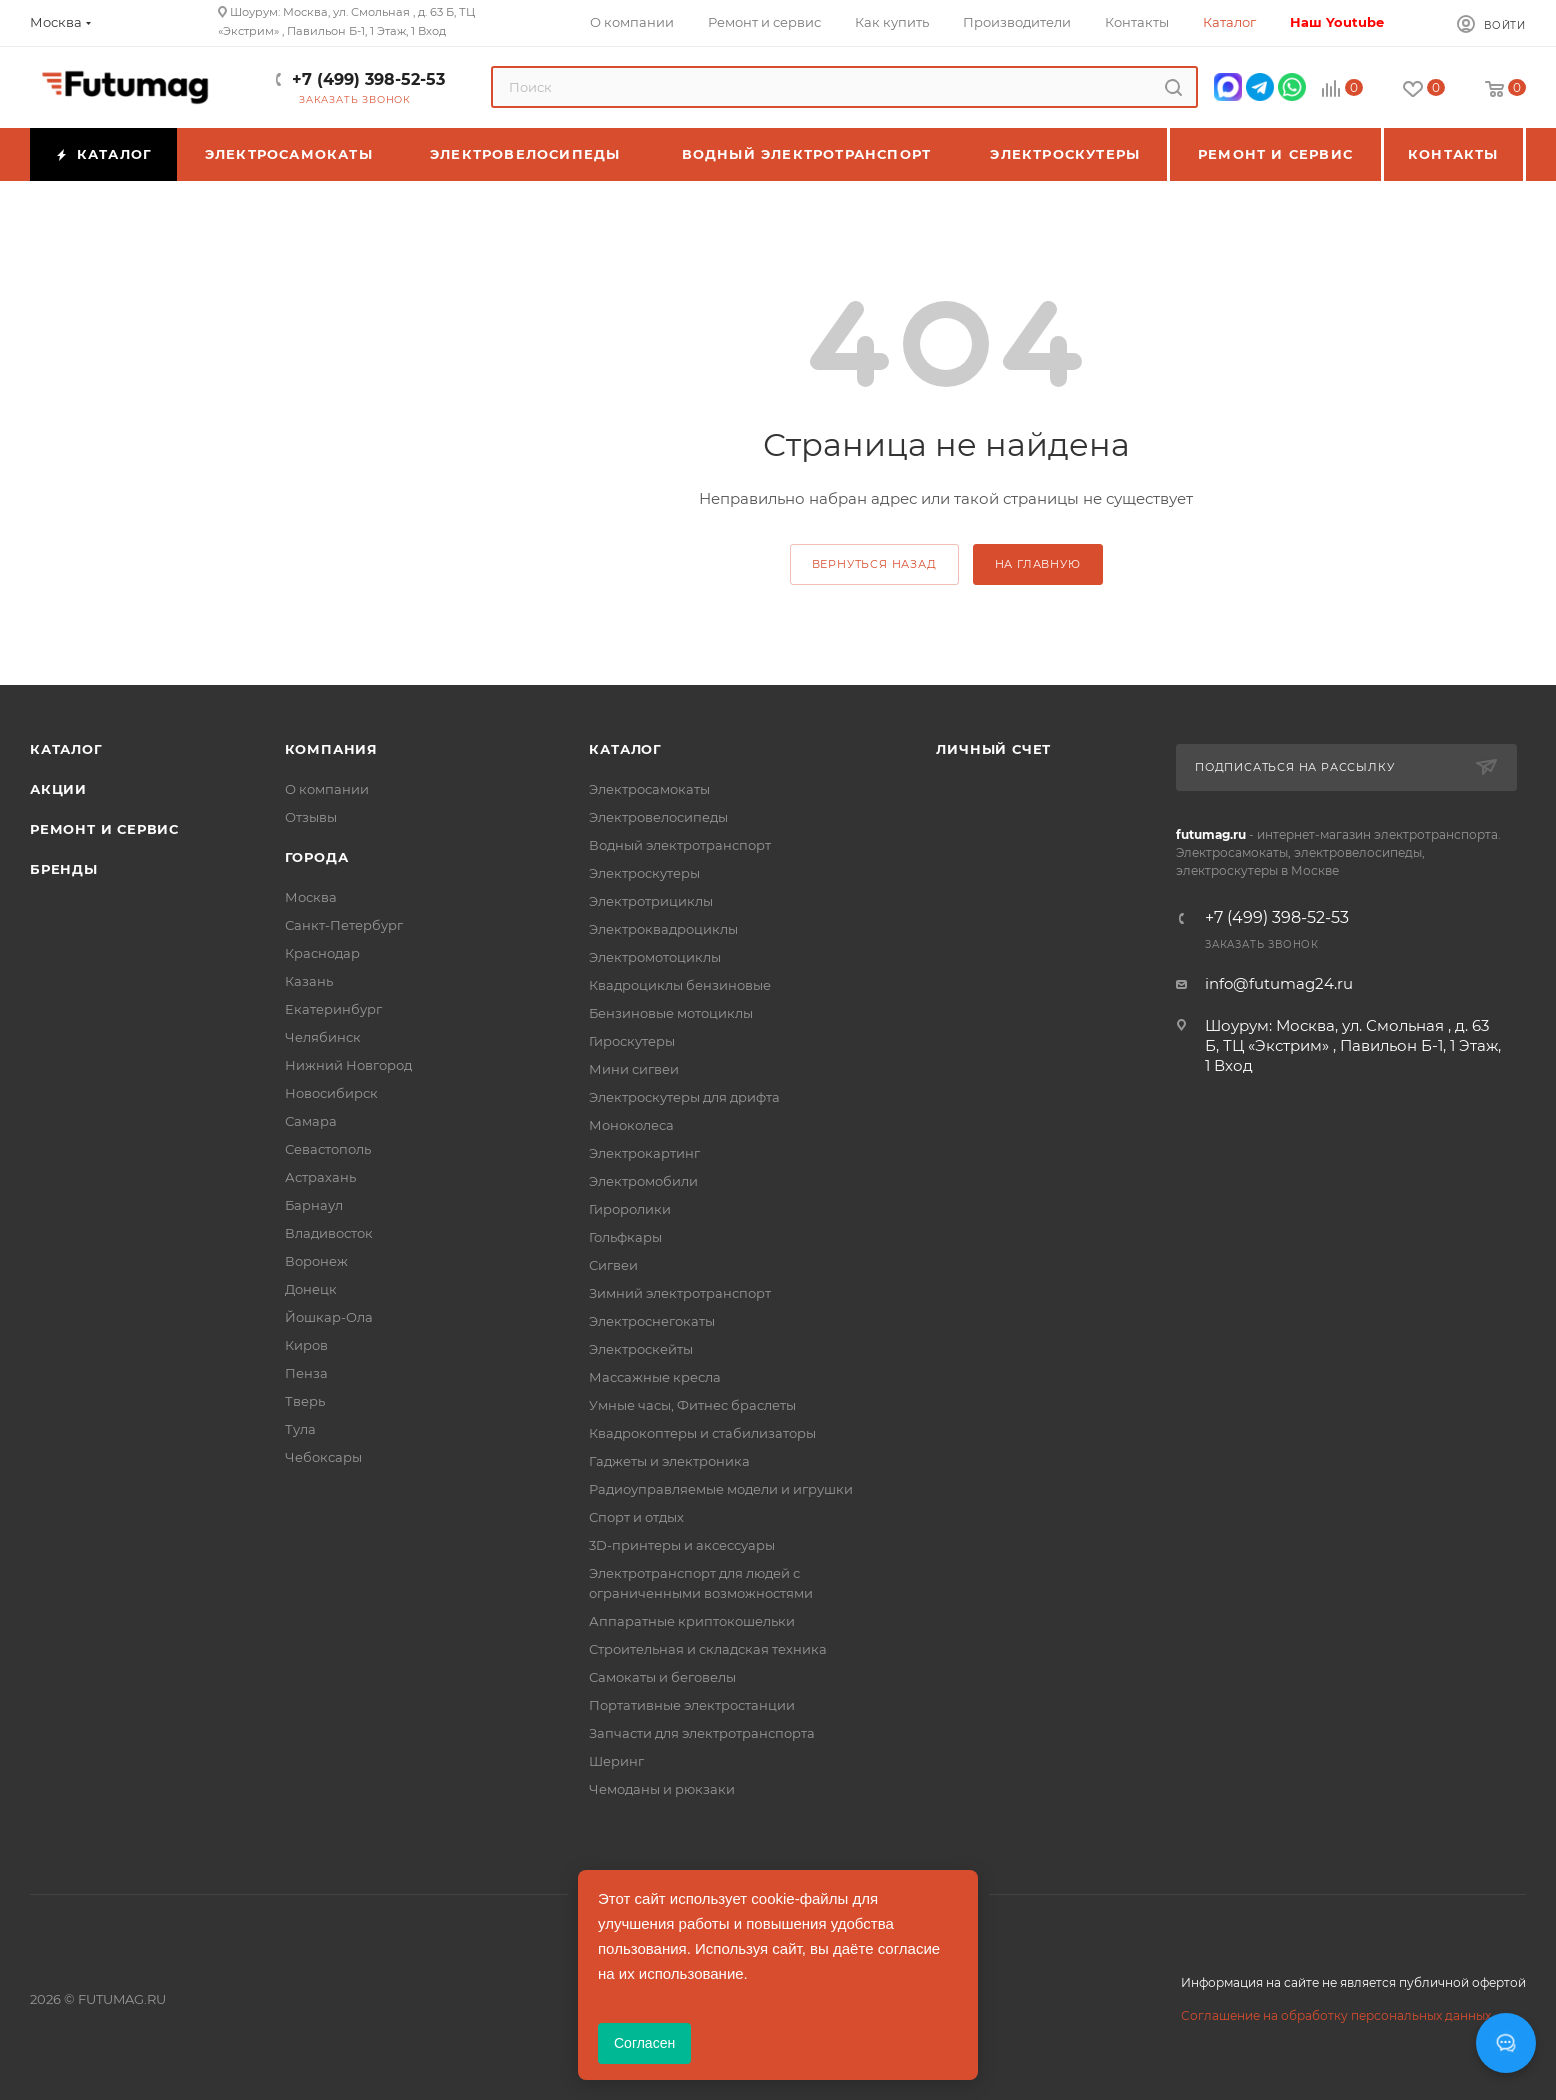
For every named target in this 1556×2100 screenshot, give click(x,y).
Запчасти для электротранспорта (702, 1733)
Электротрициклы (651, 901)
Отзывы (311, 817)
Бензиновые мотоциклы (671, 1013)
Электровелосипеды (658, 817)
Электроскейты (641, 1349)
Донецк (311, 1289)
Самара (311, 1121)
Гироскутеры (632, 1041)
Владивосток (329, 1233)
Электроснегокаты (652, 1321)
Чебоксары (323, 1457)
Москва (311, 897)
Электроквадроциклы (663, 929)
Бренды (64, 869)
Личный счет (993, 749)
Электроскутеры (644, 873)
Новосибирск (331, 1093)
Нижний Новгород (348, 1065)
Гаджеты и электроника (669, 1461)
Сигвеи (613, 1265)
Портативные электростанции (692, 1705)
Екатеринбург (333, 1009)
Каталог (66, 749)
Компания (331, 749)
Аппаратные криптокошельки (692, 1621)
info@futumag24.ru (1279, 983)
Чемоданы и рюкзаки (662, 1789)
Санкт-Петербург (344, 925)
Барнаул (314, 1205)
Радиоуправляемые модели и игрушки (721, 1489)
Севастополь (328, 1149)
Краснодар (322, 953)
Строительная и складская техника (708, 1649)
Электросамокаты (649, 789)
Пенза (306, 1373)
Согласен (644, 2043)
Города (317, 857)
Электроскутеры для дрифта (684, 1097)
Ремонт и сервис (104, 829)
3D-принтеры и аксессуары (682, 1545)
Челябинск (323, 1037)
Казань (309, 981)
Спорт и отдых (636, 1517)
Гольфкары (625, 1237)
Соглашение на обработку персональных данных (1336, 2015)
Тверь (305, 1401)
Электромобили (643, 1181)
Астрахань (320, 1177)
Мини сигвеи (634, 1069)
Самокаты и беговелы (662, 1677)
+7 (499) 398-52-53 (368, 79)
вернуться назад (874, 564)
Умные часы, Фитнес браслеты (692, 1405)
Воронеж (316, 1261)
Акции (58, 789)
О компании (327, 789)
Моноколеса (631, 1125)
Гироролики (630, 1209)
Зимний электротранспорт (680, 1293)
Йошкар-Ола (329, 1317)
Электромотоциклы (655, 957)
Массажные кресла (655, 1377)
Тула (300, 1429)
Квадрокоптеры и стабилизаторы (702, 1433)
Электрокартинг (644, 1153)
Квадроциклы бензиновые (680, 985)
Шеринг (616, 1761)
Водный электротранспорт (680, 845)
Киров (306, 1345)
